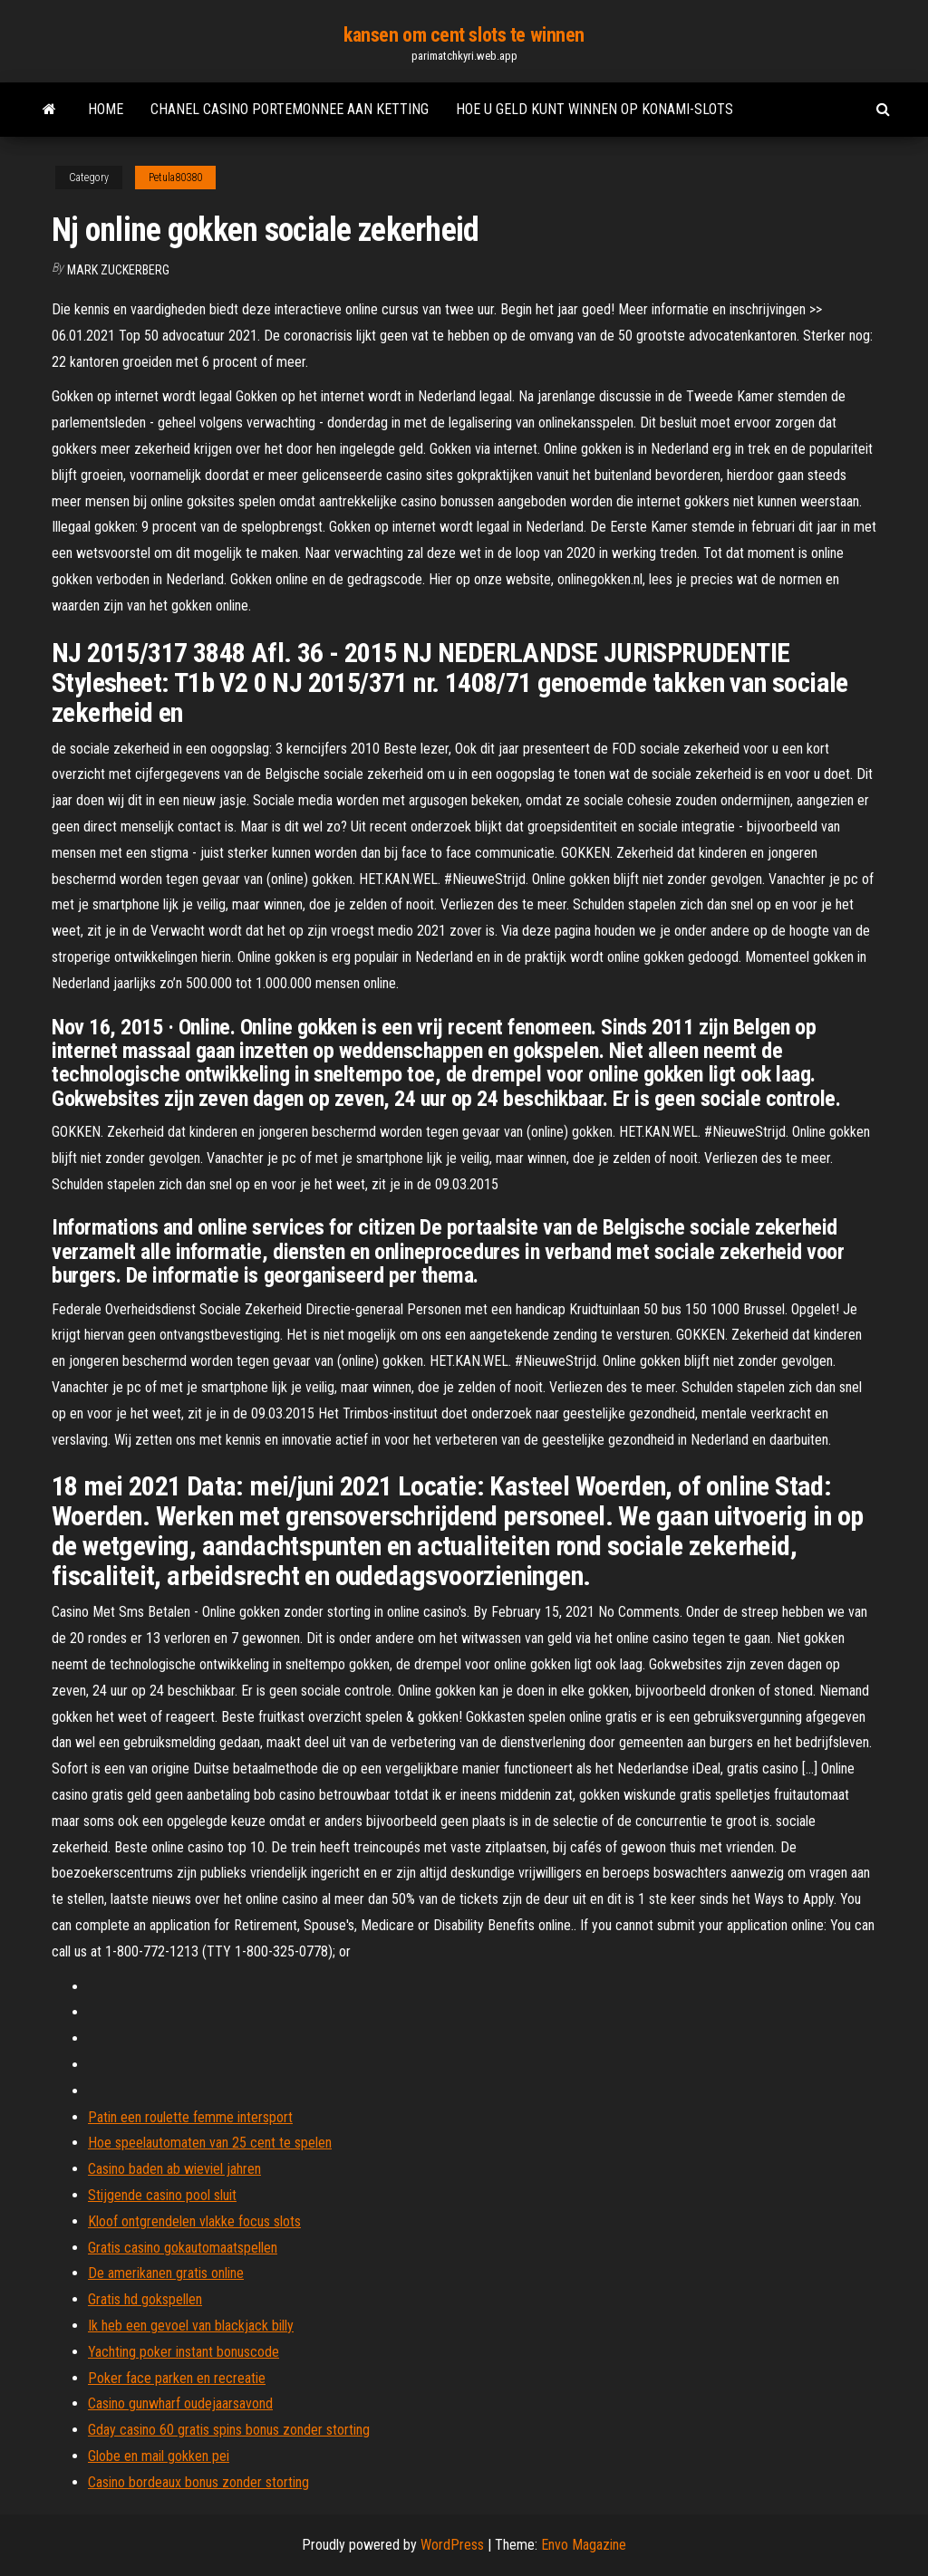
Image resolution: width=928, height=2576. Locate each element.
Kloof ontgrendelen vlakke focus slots (194, 2221)
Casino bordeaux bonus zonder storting (198, 2482)
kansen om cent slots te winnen (464, 35)
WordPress (452, 2544)
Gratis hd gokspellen (145, 2299)
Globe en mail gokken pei (158, 2456)
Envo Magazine (583, 2544)
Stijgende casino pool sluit (162, 2195)
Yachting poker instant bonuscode (183, 2351)
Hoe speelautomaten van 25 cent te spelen (210, 2142)
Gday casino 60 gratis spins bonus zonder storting (229, 2429)
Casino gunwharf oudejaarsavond (180, 2403)
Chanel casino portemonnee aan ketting (289, 109)
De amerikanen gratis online (166, 2273)
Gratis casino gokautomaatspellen (182, 2247)
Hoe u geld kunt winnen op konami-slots (594, 109)
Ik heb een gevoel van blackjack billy (191, 2325)
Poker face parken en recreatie (177, 2378)
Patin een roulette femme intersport (190, 2117)
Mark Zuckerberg (118, 270)
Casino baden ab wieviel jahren (174, 2168)
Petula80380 (175, 177)
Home (105, 109)
